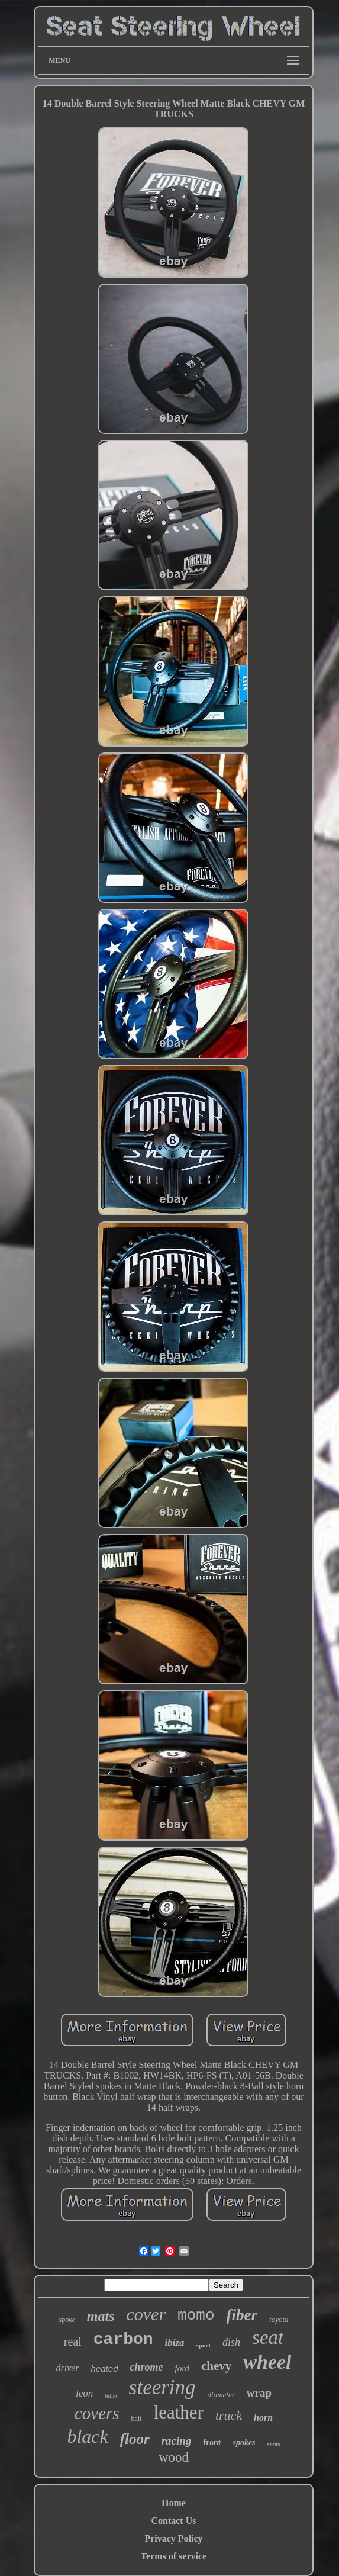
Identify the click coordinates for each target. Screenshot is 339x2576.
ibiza (175, 2342)
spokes (244, 2442)
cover (146, 2314)
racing (177, 2441)
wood (174, 2457)
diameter (221, 2394)
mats (101, 2316)
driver (67, 2368)
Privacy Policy (173, 2538)
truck (228, 2415)
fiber (242, 2315)
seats (273, 2444)
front (212, 2442)
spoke (67, 2319)
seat (267, 2337)
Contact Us (173, 2521)
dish (231, 2342)
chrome (146, 2367)
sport (203, 2345)
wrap (259, 2393)
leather (179, 2412)
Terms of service (173, 2556)
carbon (123, 2339)
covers (97, 2413)
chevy (216, 2366)
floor (135, 2439)
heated (104, 2368)
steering (162, 2387)
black (87, 2436)
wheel (267, 2362)
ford (182, 2368)
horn (263, 2418)
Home (174, 2503)
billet (111, 2396)
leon (84, 2393)
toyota (279, 2319)
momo (195, 2315)
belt (136, 2418)
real (73, 2341)
